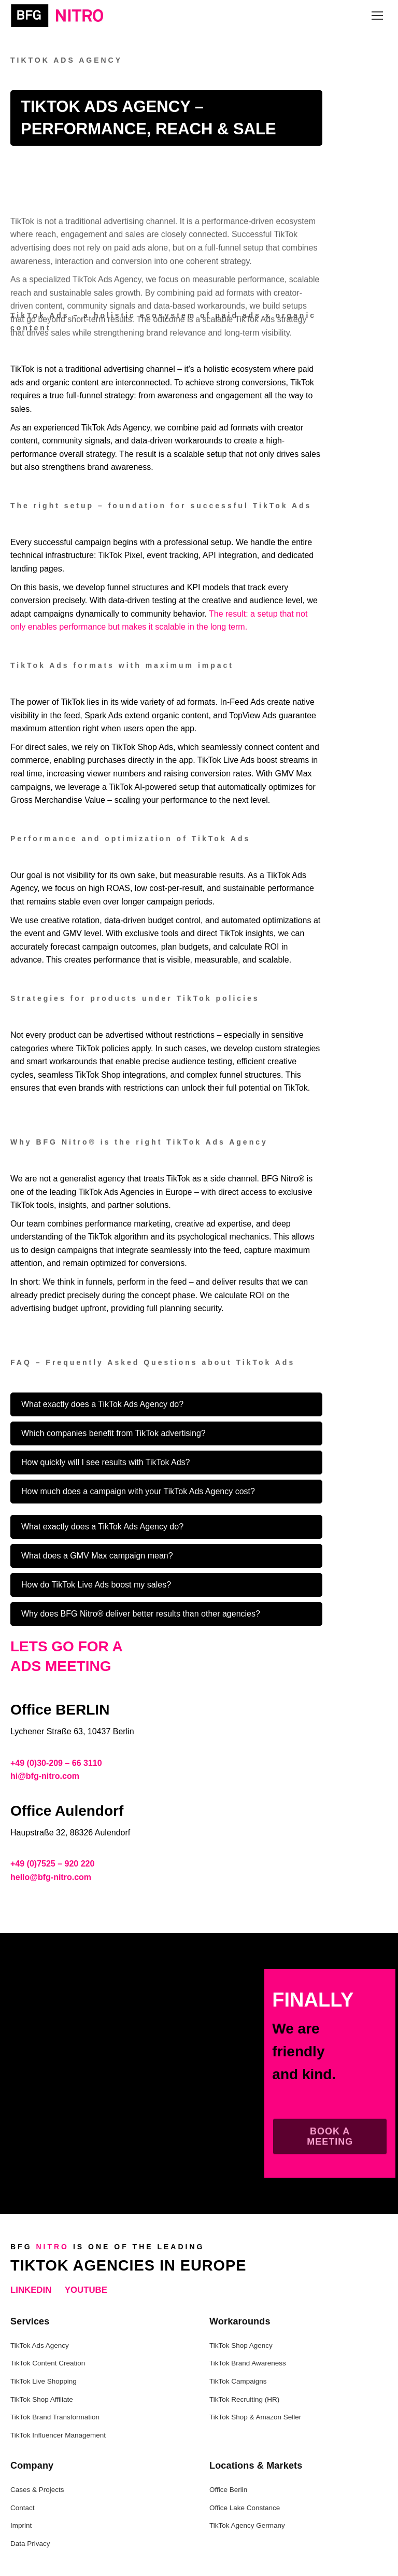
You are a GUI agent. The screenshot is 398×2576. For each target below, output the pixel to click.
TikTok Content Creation (47, 2363)
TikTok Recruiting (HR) (244, 2399)
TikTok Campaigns (238, 2381)
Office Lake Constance (244, 2508)
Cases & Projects (37, 2490)
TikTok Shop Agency (241, 2345)
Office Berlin (228, 2490)
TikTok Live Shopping (43, 2381)
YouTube (86, 2290)
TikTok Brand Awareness (247, 2363)
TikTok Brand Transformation (55, 2417)
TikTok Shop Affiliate (41, 2399)
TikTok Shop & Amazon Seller (255, 2417)
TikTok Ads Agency (39, 2345)
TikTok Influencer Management (58, 2435)
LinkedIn (30, 2290)
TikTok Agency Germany (247, 2525)
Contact (22, 2508)
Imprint (21, 2525)
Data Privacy (30, 2543)
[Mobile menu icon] (377, 15)
